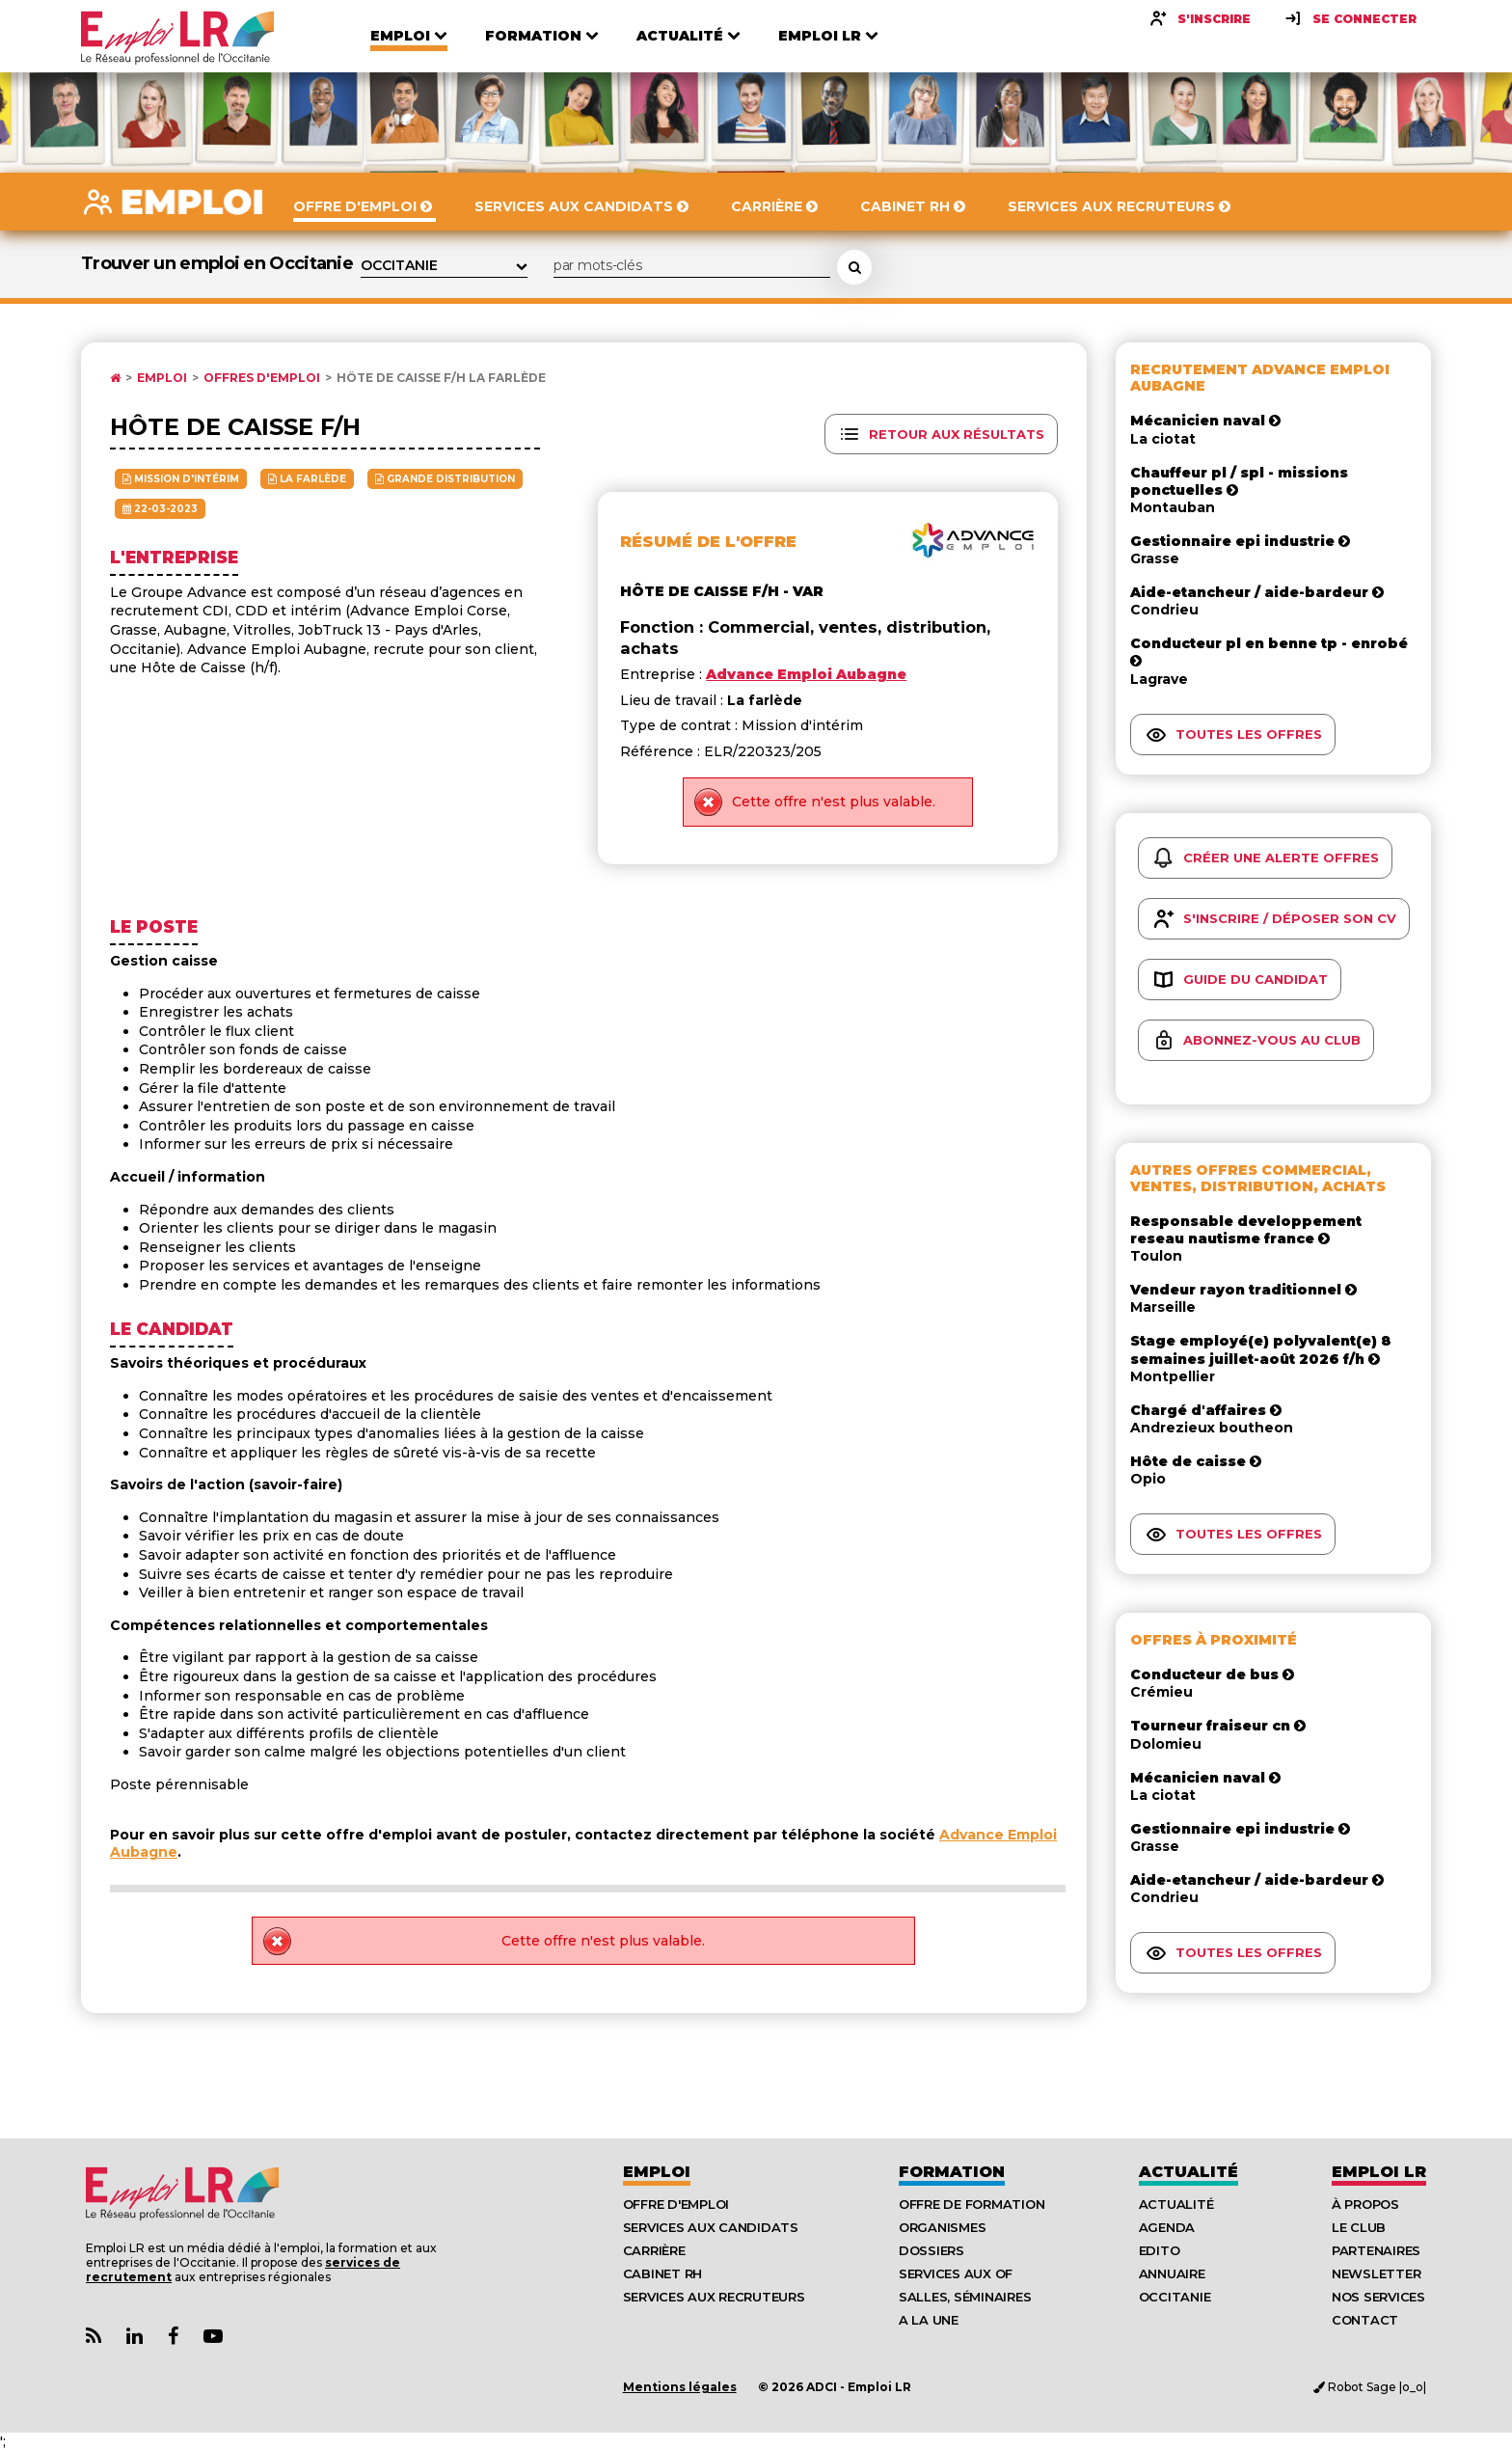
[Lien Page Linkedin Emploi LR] (134, 2337)
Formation (952, 2172)
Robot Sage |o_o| (1369, 2387)
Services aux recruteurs (714, 2296)
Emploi (162, 378)
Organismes (942, 2227)
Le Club (1359, 2227)
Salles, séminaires (965, 2296)
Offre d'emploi (676, 2204)
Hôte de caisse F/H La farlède (441, 378)
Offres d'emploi (261, 378)
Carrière (654, 2250)
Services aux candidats (710, 2227)
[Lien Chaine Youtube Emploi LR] (213, 2337)
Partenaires (1376, 2250)
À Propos (1365, 2204)
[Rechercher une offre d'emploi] (854, 267)
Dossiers (931, 2250)
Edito (1159, 2250)
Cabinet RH (662, 2273)
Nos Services (1378, 2296)
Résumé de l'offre (708, 541)
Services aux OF (955, 2273)
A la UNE (928, 2320)
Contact (1365, 2320)
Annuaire (1172, 2273)
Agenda (1167, 2227)
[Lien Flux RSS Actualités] (93, 2337)
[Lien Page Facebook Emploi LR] (173, 2337)
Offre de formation (971, 2204)
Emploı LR (1379, 2172)
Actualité (1188, 2172)
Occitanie (1175, 2296)
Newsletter (1376, 2273)
